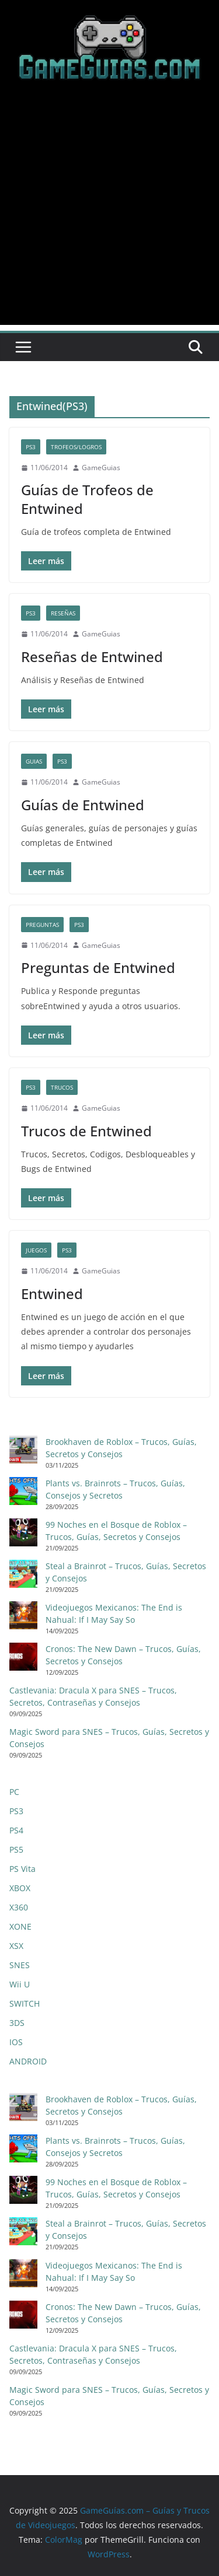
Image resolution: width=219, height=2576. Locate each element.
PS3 (31, 447)
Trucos (62, 1087)
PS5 (16, 1849)
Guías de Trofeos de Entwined (87, 498)
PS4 (16, 1830)
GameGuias (101, 468)
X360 (18, 1907)
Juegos (36, 1250)
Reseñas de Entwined (92, 656)
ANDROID (28, 2061)
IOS (16, 2042)
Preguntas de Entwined (98, 967)
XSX (16, 1945)
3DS (17, 2022)
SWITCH (24, 2003)
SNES (19, 1965)
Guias (34, 761)
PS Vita (22, 1868)
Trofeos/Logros (76, 447)
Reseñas (63, 613)
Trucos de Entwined (86, 1130)
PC (14, 1791)
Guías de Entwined (82, 804)
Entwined (52, 1293)
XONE (20, 1926)
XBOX (19, 1888)
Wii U (19, 1984)
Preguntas (42, 925)
